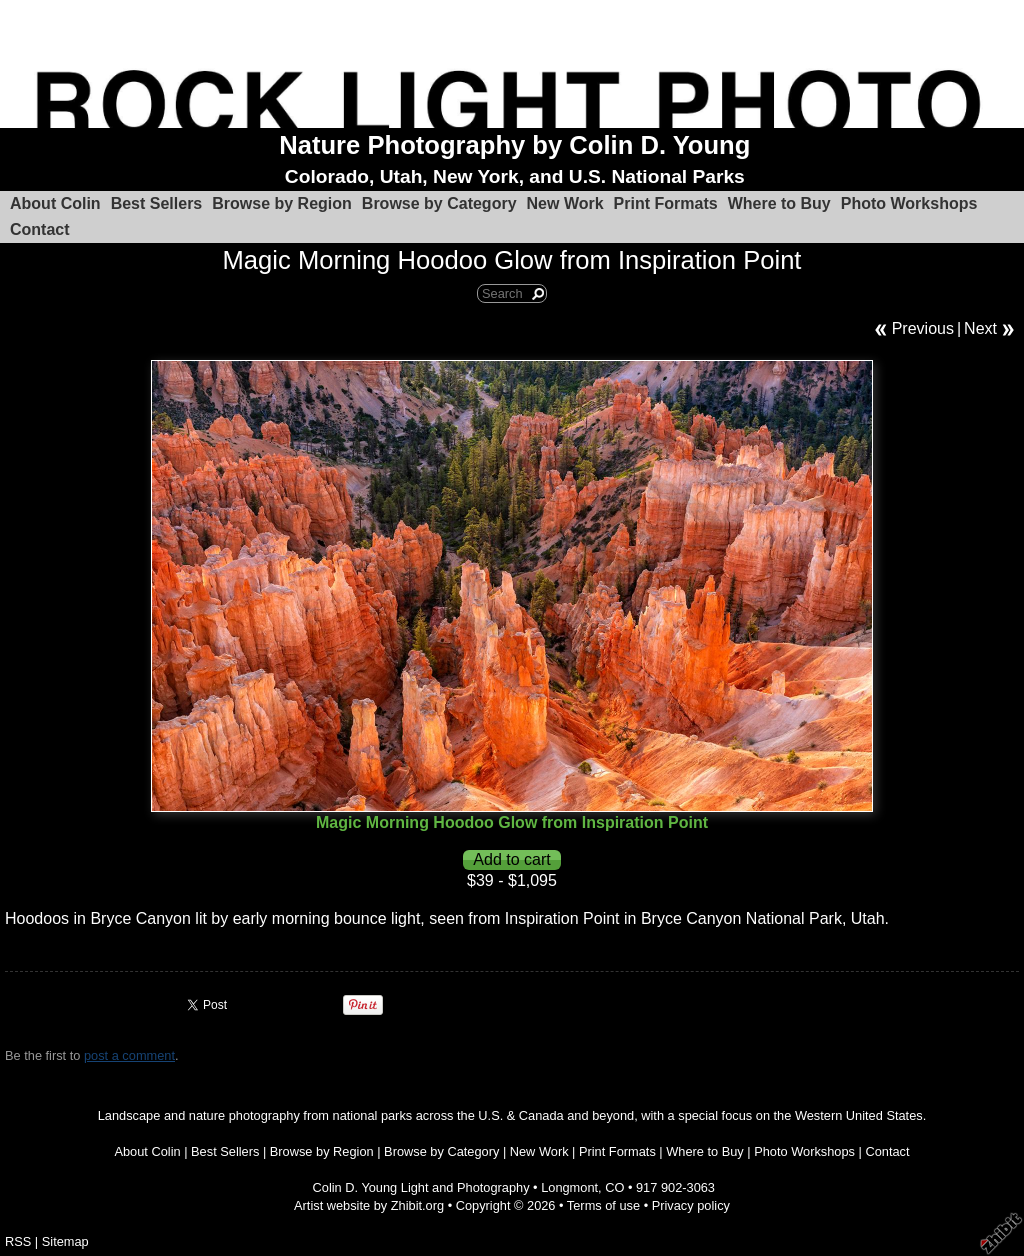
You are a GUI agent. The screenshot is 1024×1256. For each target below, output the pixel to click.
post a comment (129, 1055)
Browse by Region (282, 203)
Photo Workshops (909, 203)
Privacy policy (691, 1205)
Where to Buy (779, 203)
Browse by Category (439, 203)
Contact (40, 229)
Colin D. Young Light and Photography (421, 1187)
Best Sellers (157, 203)
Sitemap (65, 1241)
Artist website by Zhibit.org (369, 1205)
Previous (923, 328)
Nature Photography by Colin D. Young (514, 145)
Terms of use (603, 1205)
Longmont (569, 1187)
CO (614, 1187)
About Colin (55, 203)
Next (980, 328)
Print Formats (666, 203)
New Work (565, 203)
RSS (18, 1241)
